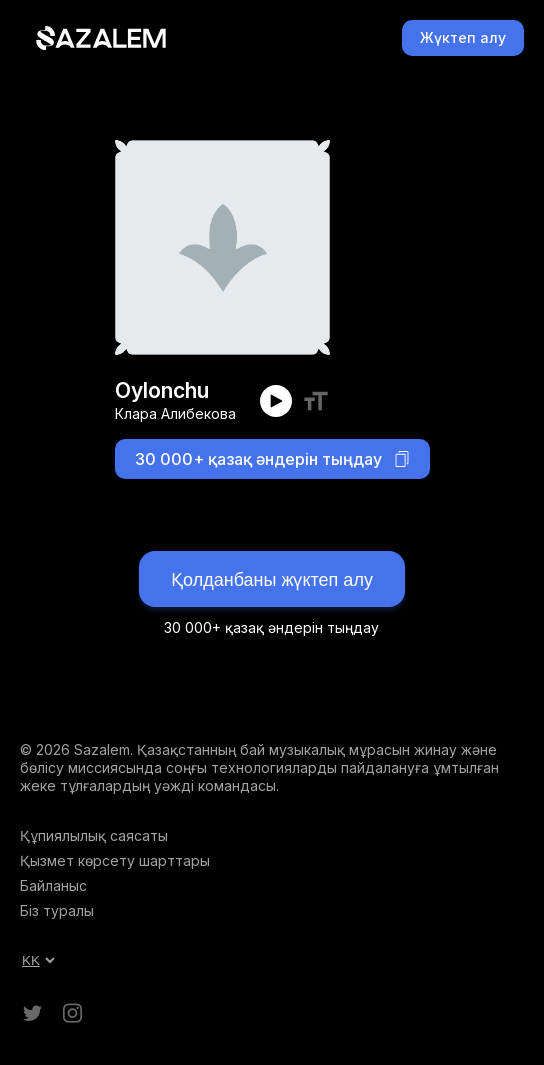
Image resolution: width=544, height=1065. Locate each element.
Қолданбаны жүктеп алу (272, 580)
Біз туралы (57, 910)
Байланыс (53, 885)
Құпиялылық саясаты (94, 835)
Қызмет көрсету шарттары (115, 860)
